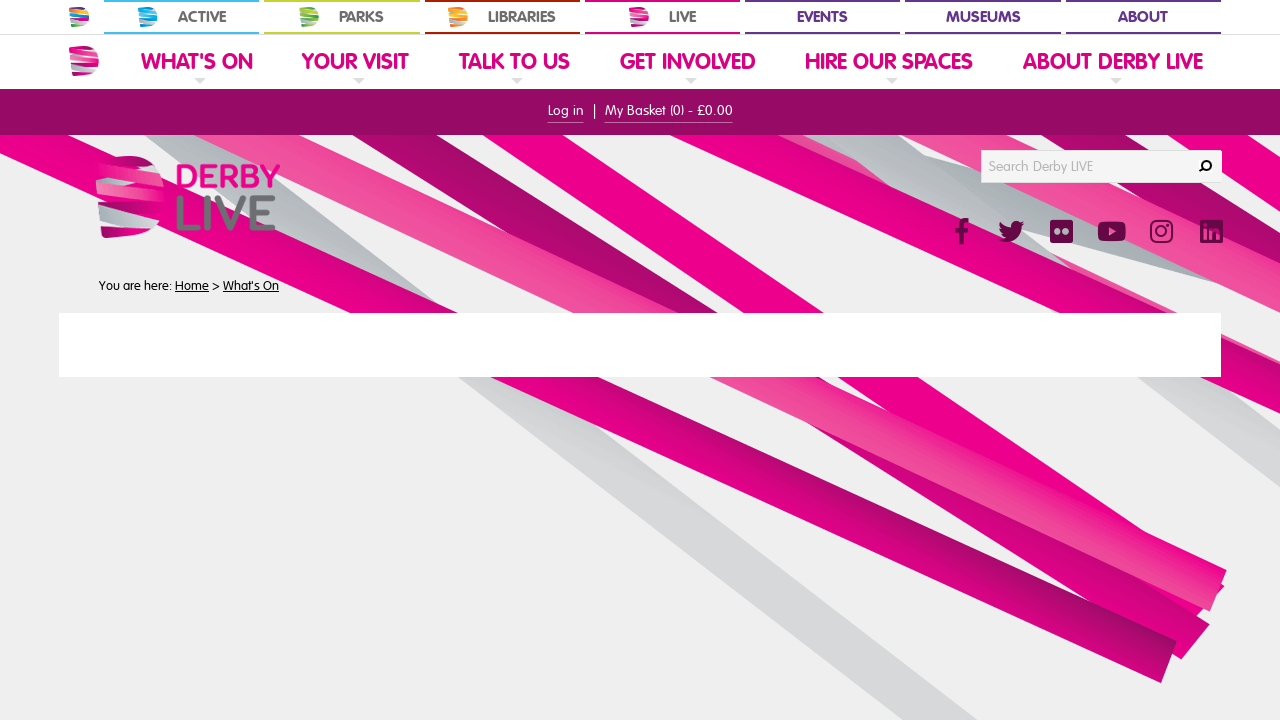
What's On (251, 286)
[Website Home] (84, 61)
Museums (983, 17)
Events (822, 17)
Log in (566, 110)
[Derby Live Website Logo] (241, 197)
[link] (197, 87)
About (1143, 17)
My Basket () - (669, 110)
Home (192, 286)
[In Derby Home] (79, 17)
